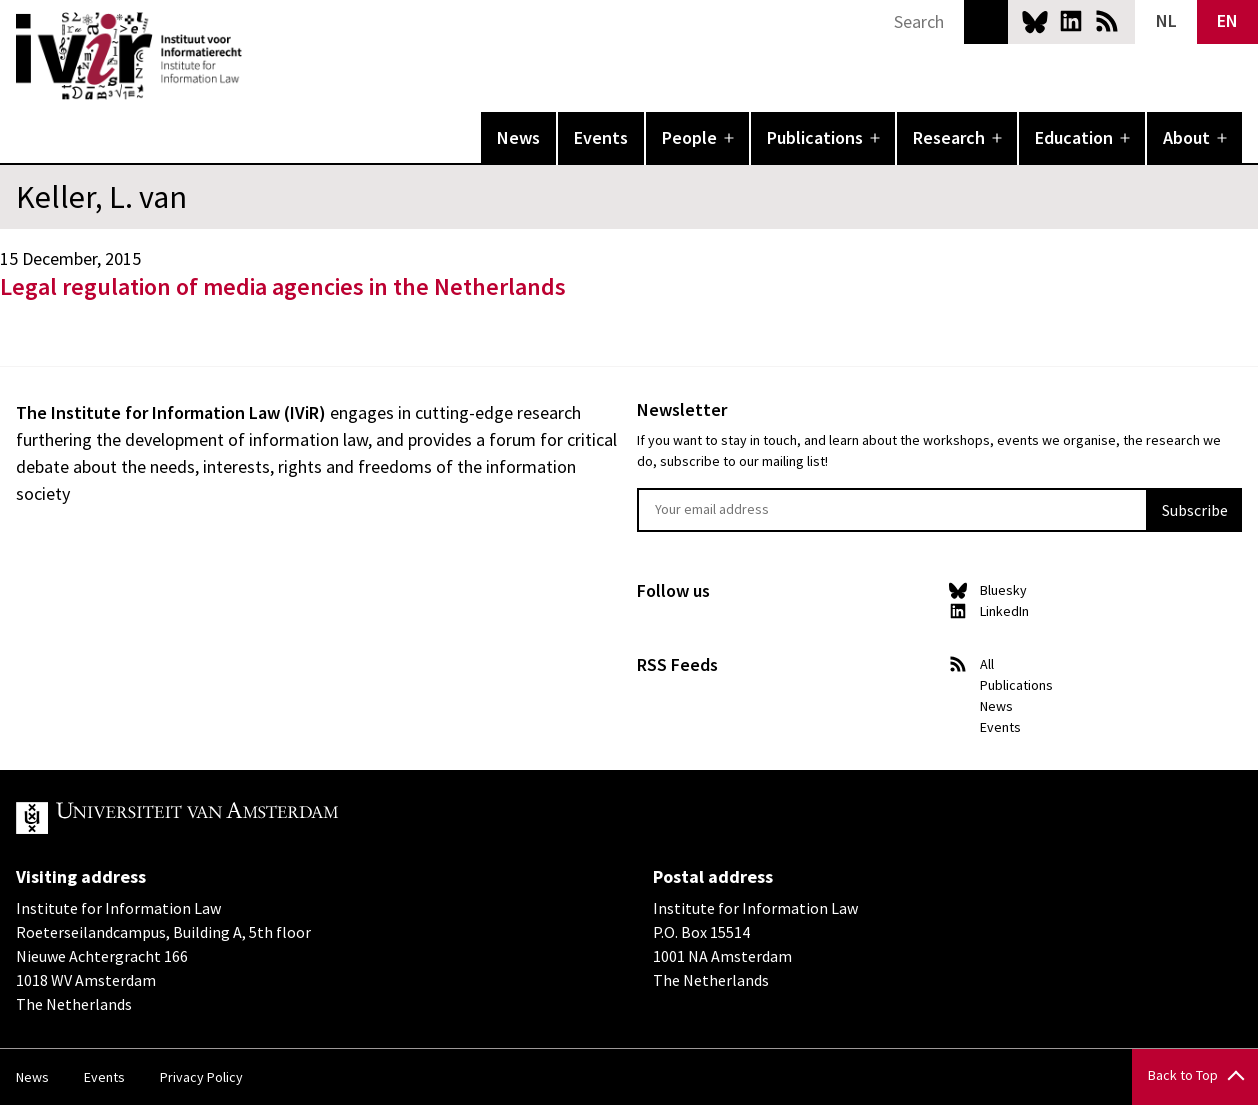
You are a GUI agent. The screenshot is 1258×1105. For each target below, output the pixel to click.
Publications (815, 137)
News (518, 137)
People (689, 137)
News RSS (1107, 21)
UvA (248, 818)
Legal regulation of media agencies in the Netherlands (283, 286)
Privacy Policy (201, 1077)
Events (601, 137)
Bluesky (1035, 21)
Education (1074, 137)
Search (986, 22)
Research (949, 137)
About (1186, 137)
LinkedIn (1071, 21)
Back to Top (1183, 1075)
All (987, 664)
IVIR (256, 56)
